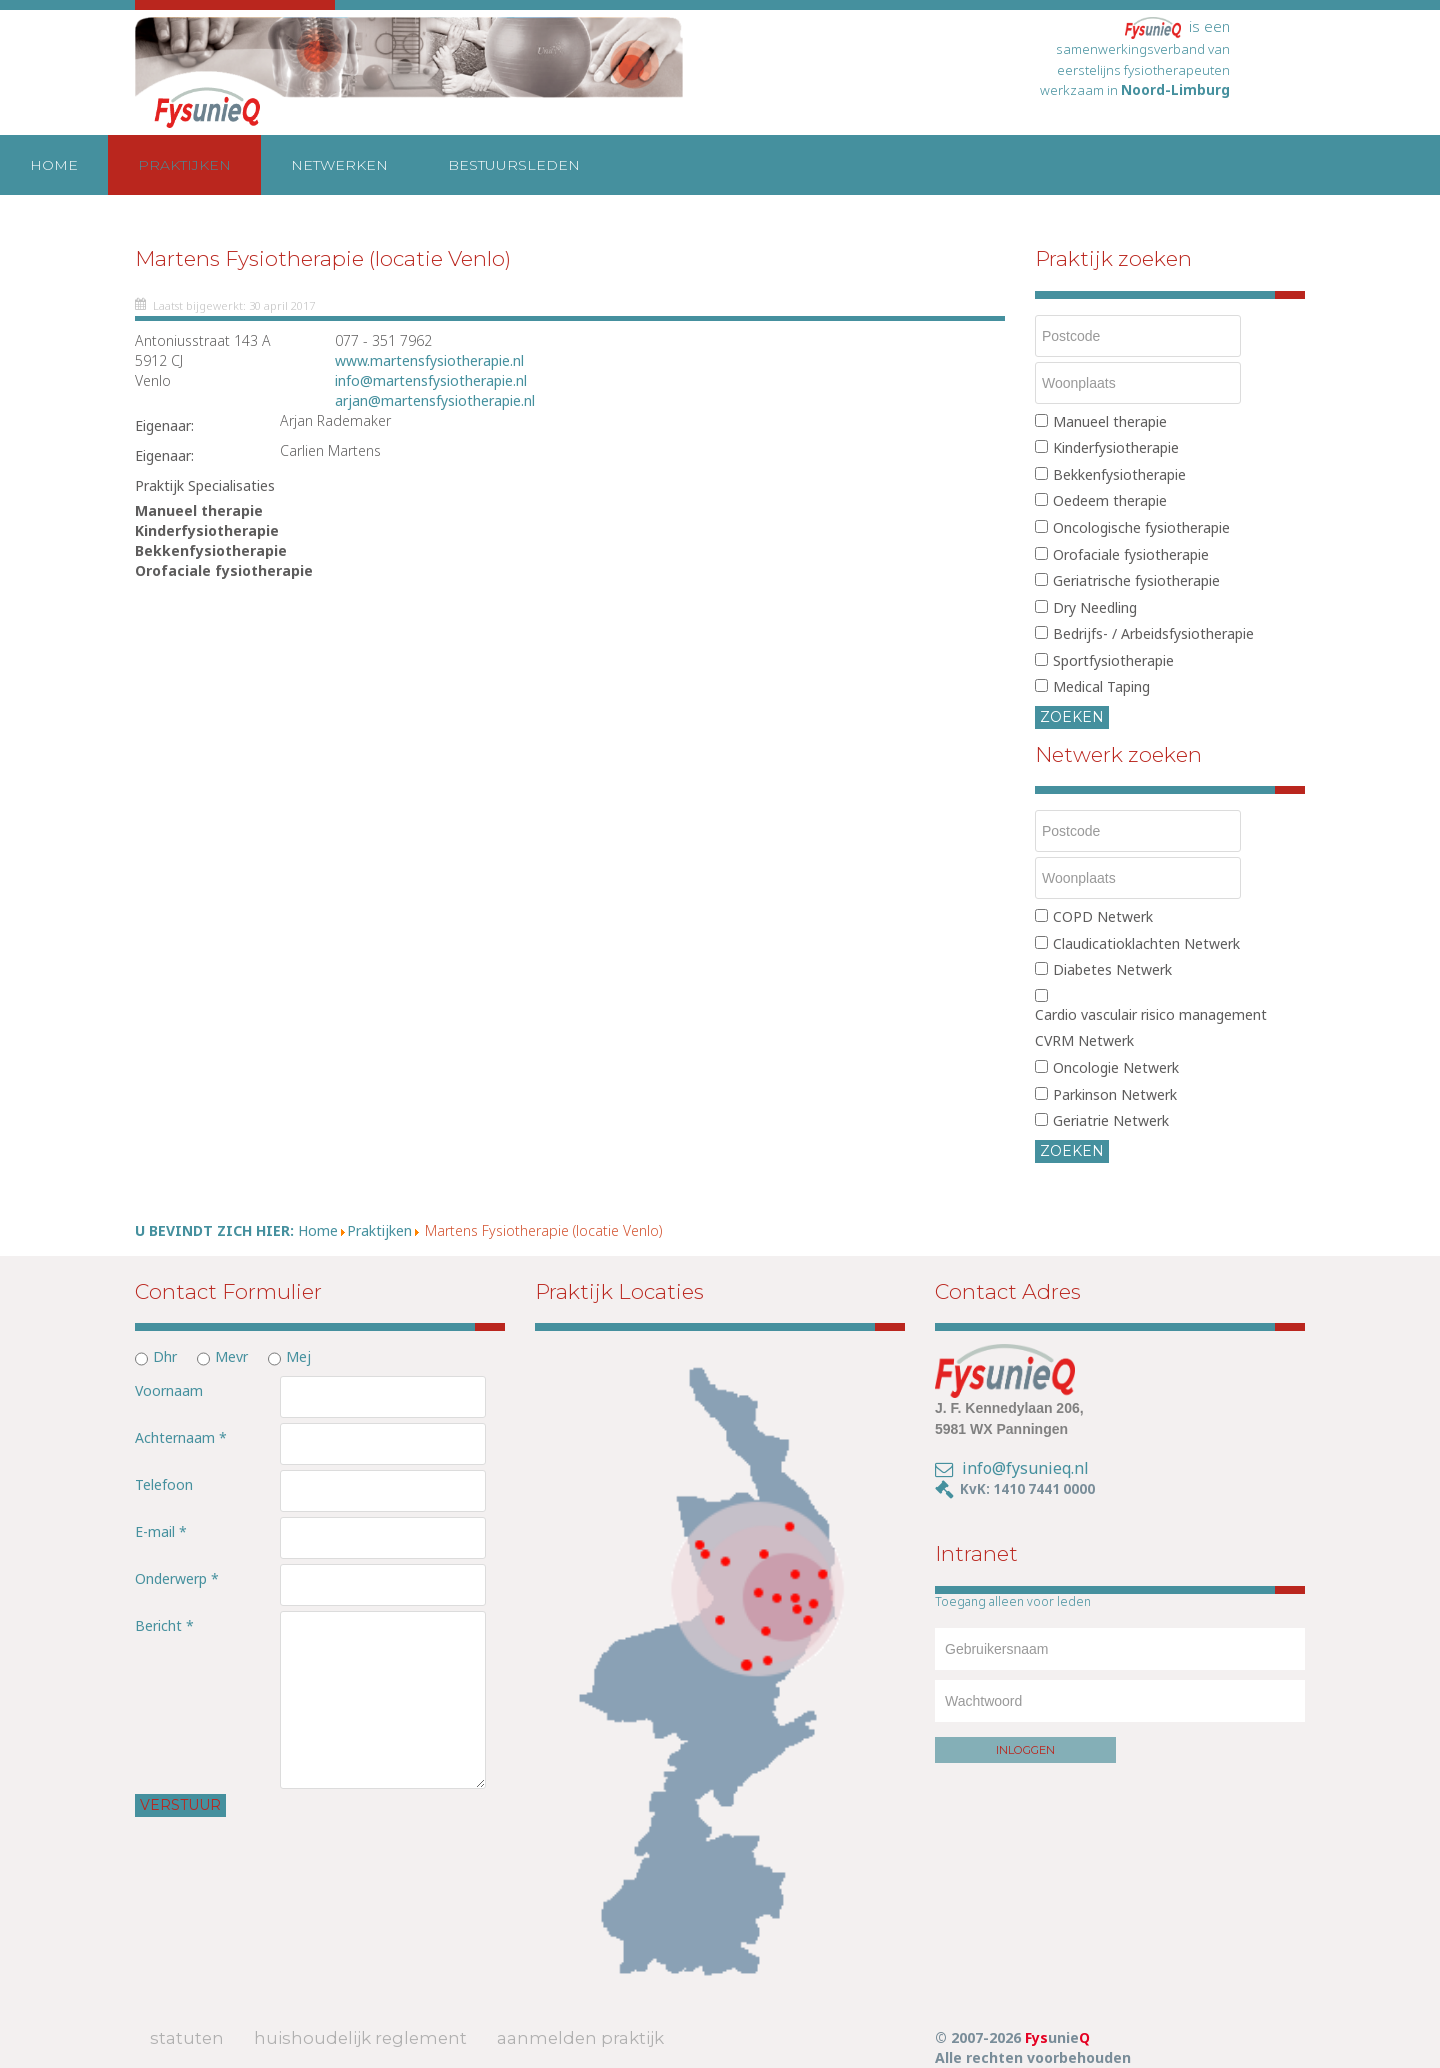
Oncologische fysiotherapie (1141, 527)
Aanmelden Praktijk (580, 2038)
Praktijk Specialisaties (205, 485)
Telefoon (164, 1484)
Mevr (231, 1356)
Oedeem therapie (1110, 500)
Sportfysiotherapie (1113, 660)
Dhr (165, 1356)
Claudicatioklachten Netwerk (1146, 943)
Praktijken (184, 165)
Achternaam (181, 1437)
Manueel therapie (1110, 421)
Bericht (164, 1625)
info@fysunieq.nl (1025, 1468)
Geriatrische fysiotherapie (1136, 580)
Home (54, 165)
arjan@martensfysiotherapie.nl (435, 400)
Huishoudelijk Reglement (360, 2038)
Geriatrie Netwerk (1111, 1120)
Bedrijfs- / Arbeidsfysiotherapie (1153, 633)
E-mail (161, 1531)
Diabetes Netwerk (1112, 969)
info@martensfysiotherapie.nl (431, 380)
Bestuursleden (514, 165)
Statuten (187, 2038)
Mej (298, 1356)
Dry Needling (1095, 607)
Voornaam (169, 1390)
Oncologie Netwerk (1116, 1067)
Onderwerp (177, 1578)
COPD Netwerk (1103, 916)
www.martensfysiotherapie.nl (429, 360)
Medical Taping (1101, 686)
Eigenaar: (164, 425)
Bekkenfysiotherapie (1119, 474)
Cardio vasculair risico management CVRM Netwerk (1151, 1028)
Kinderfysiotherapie (1116, 447)
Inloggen (1025, 1750)
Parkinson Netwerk (1115, 1094)
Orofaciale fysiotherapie (1131, 554)
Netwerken (339, 165)
